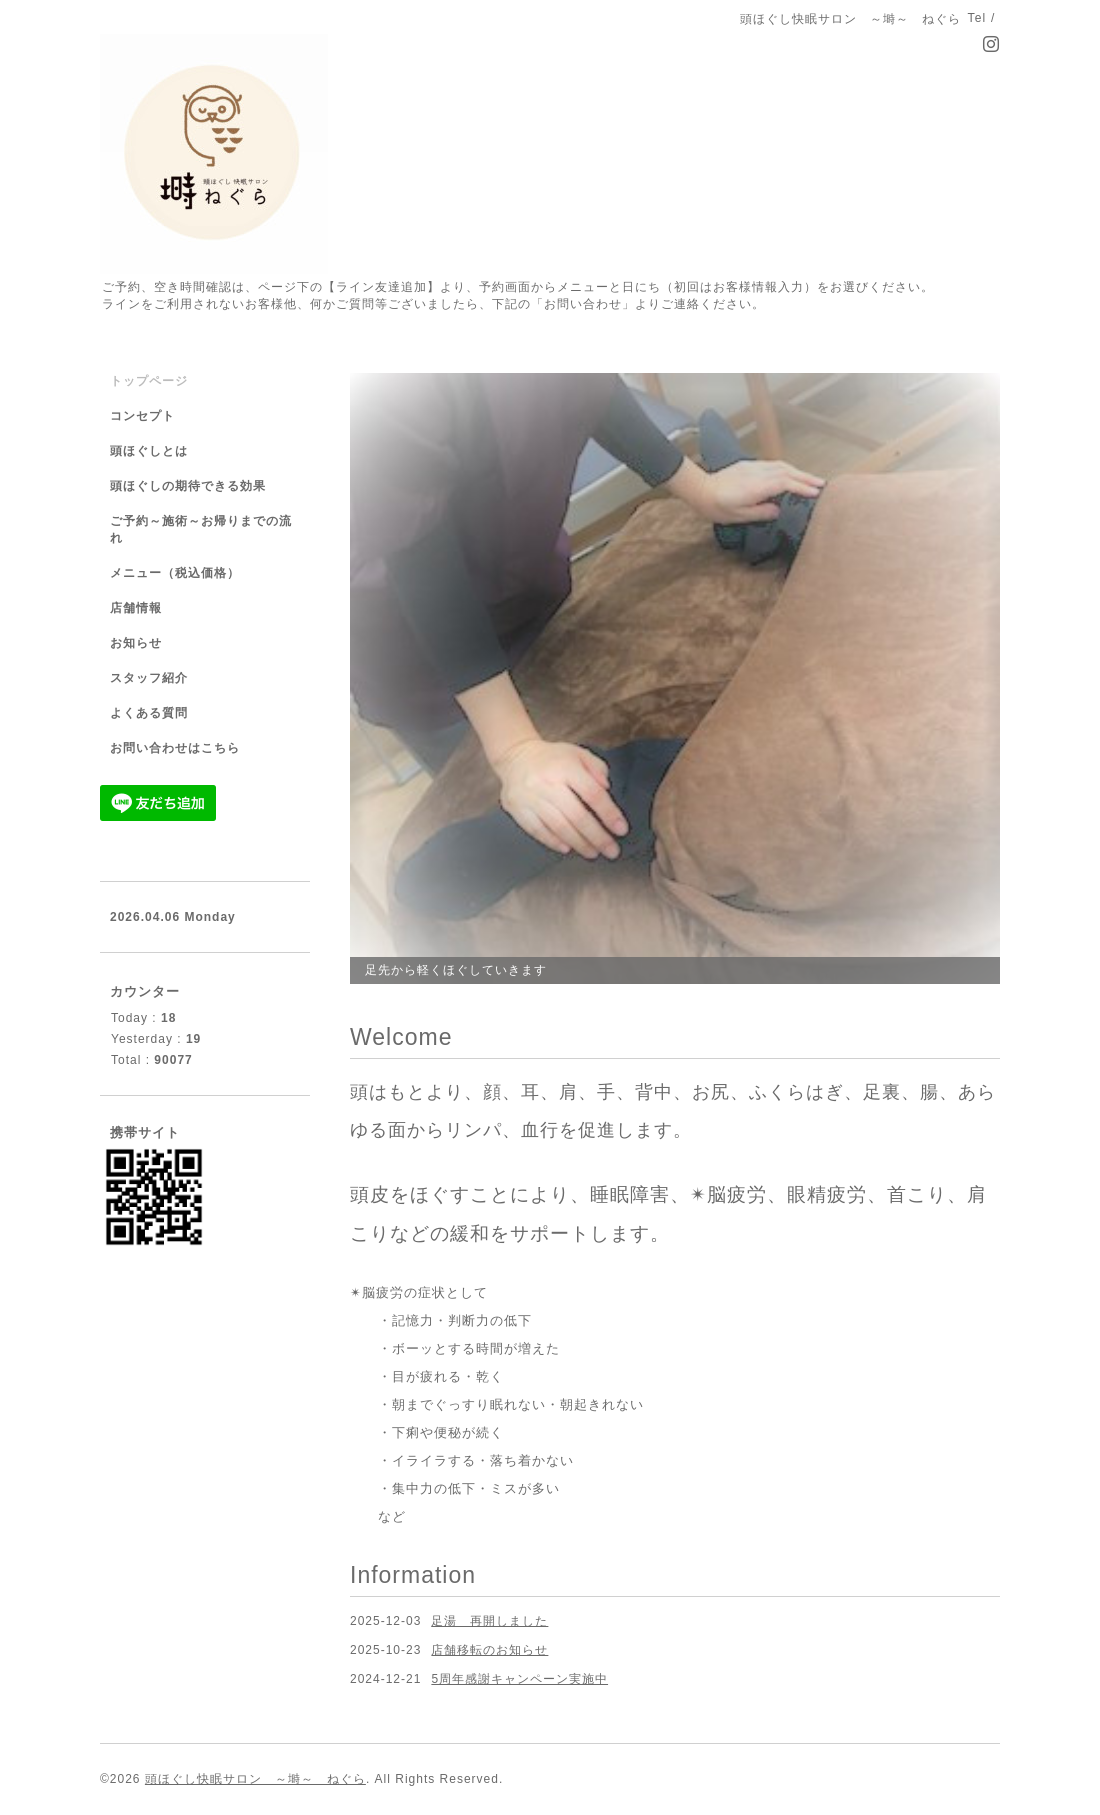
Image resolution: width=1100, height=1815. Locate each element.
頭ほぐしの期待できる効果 (188, 486)
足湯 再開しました (489, 1621)
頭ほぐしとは (149, 451)
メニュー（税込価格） (175, 573)
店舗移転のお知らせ (489, 1650)
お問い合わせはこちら (175, 748)
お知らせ (136, 643)
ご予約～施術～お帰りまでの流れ (201, 529)
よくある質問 (149, 713)
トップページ (149, 381)
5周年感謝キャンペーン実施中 (519, 1679)
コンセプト (142, 416)
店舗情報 (136, 608)
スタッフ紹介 (149, 678)
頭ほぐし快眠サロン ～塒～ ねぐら (255, 1779)
